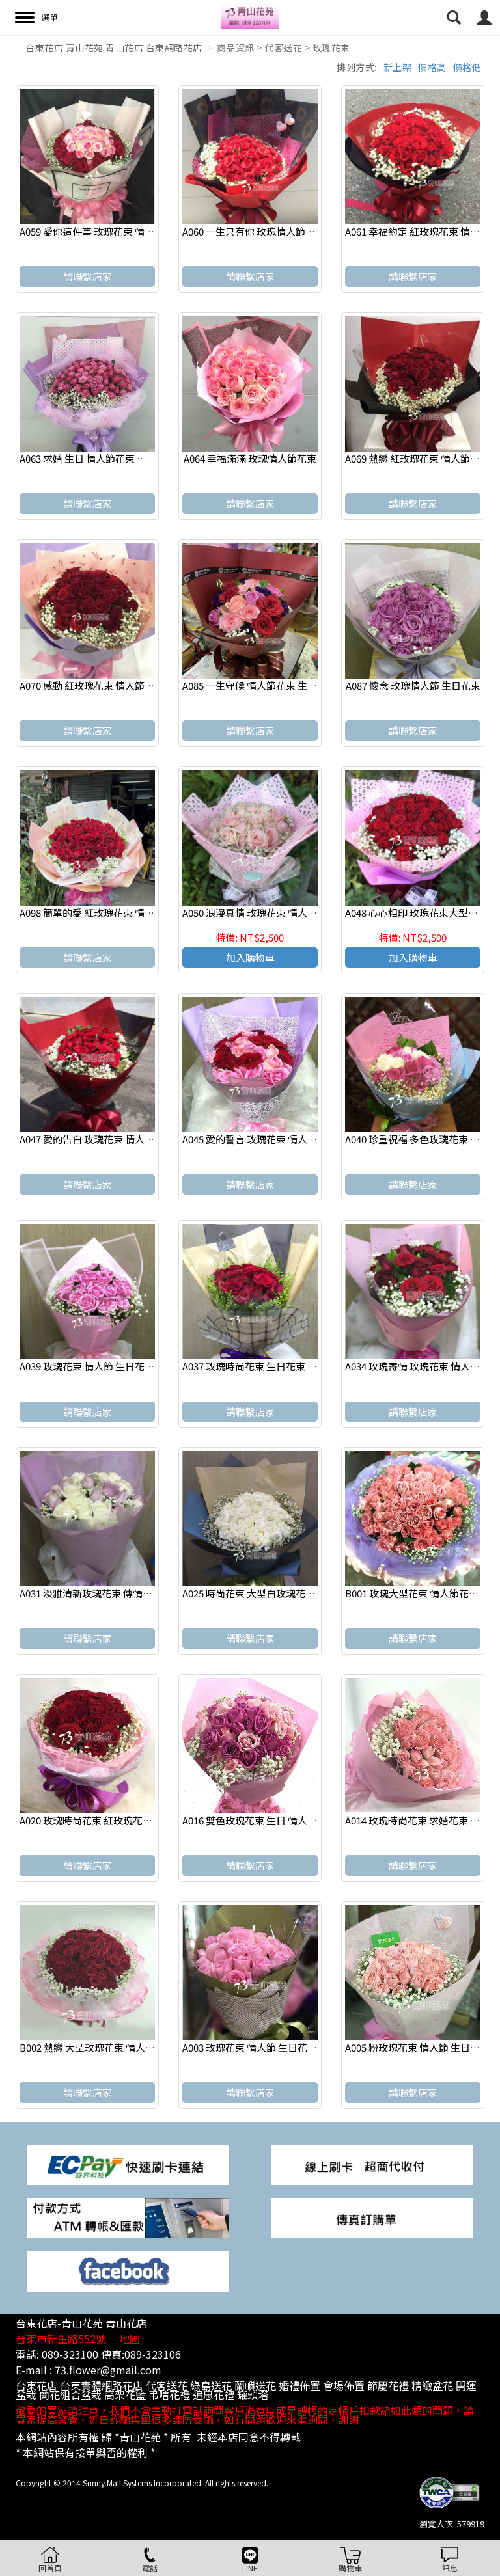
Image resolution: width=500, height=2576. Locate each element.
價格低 (467, 67)
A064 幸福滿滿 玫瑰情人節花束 (250, 458)
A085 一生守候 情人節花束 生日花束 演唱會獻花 (284, 685)
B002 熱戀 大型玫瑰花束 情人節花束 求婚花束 (117, 2047)
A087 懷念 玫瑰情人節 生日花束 (413, 685)
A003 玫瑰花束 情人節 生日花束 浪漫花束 (270, 2047)
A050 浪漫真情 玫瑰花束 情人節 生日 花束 (271, 912)
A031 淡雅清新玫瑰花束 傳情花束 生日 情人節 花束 (128, 1593)
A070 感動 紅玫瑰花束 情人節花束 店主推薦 (112, 685)
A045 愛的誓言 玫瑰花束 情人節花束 (259, 1139)
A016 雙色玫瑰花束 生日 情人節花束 (259, 1820)
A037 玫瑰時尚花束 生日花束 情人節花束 (269, 1366)
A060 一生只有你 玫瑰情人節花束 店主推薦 (274, 231)
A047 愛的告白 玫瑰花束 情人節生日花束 (106, 1139)
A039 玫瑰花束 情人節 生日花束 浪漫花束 (107, 1366)
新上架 (397, 67)
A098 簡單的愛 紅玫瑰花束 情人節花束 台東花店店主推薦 (142, 912)
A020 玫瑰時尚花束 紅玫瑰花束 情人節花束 (111, 1820)
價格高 (432, 67)
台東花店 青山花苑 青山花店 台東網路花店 (113, 47)
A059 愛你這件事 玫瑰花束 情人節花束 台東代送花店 (132, 231)
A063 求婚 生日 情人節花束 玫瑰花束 (98, 458)
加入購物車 (250, 957)
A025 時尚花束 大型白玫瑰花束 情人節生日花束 (283, 1593)
